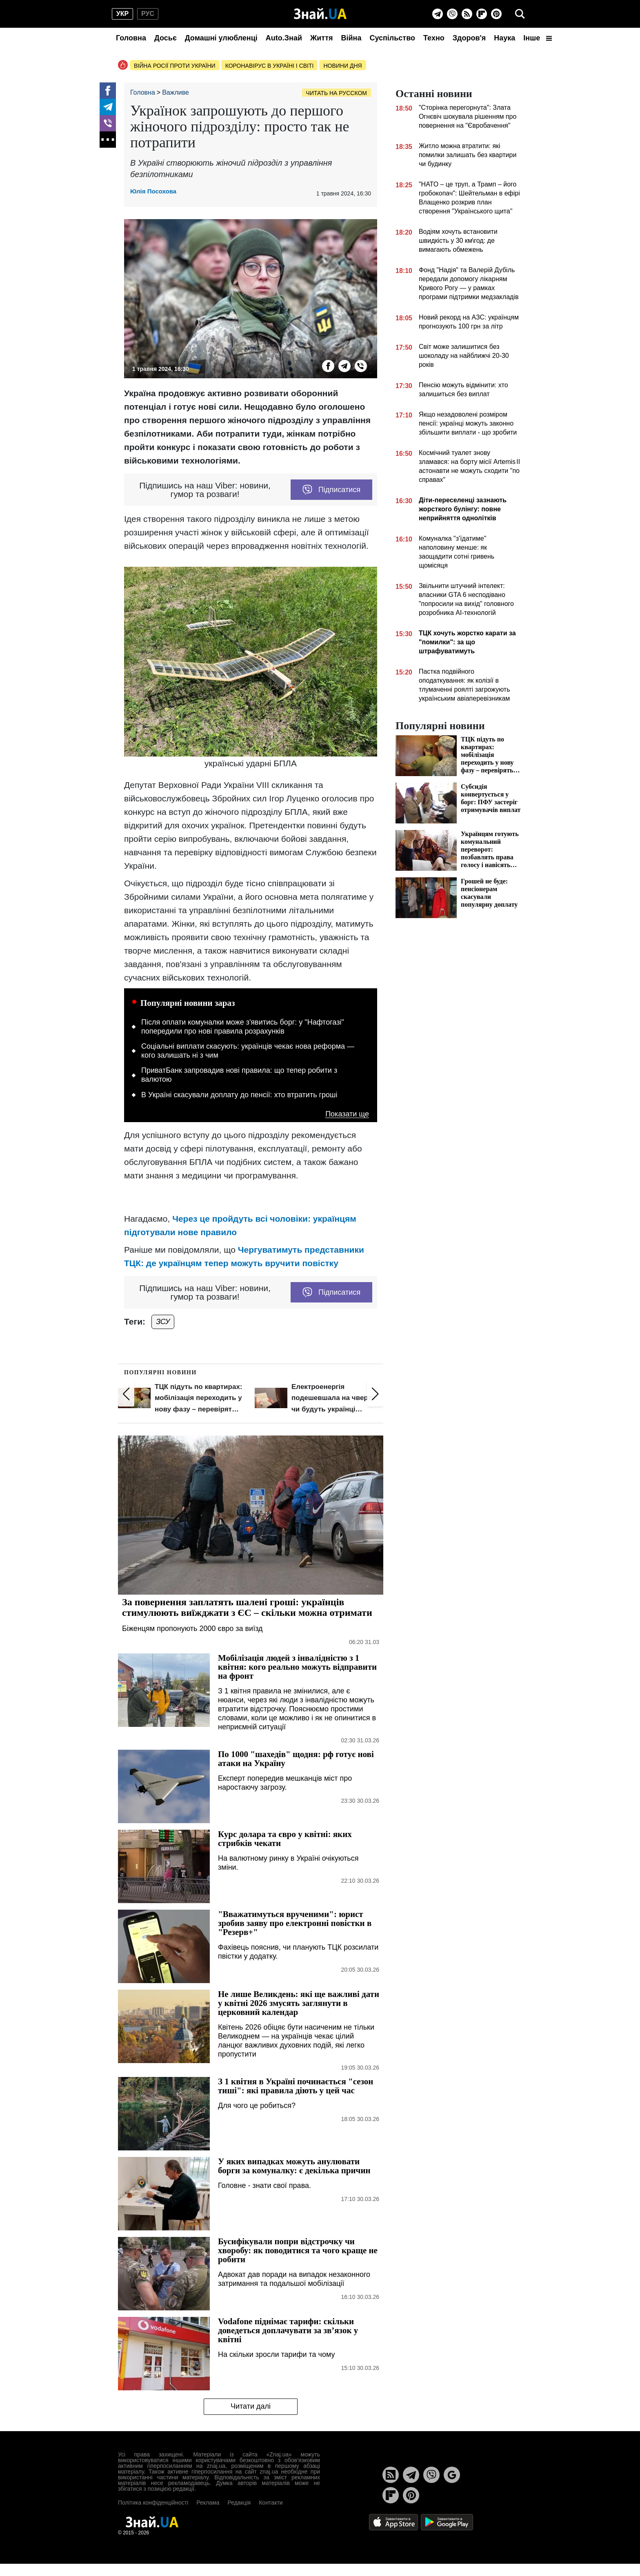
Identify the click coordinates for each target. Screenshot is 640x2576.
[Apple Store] (394, 2521)
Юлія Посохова (153, 191)
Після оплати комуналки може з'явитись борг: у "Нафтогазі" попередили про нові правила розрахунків (242, 1026)
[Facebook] (108, 90)
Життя (321, 38)
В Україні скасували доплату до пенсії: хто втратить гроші (239, 1095)
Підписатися (331, 490)
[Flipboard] (481, 14)
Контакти (270, 2502)
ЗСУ (163, 1322)
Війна (351, 38)
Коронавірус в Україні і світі (269, 65)
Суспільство (392, 38)
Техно (433, 38)
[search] (520, 14)
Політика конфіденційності (153, 2502)
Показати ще (347, 1114)
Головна (131, 38)
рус (147, 13)
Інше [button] (537, 38)
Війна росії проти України (175, 65)
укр (122, 13)
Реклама (207, 2502)
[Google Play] (446, 2521)
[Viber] (452, 14)
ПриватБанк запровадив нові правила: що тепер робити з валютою (239, 1074)
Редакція (239, 2502)
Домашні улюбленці (221, 38)
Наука (504, 38)
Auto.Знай (284, 38)
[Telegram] (437, 14)
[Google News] (452, 2475)
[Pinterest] (496, 14)
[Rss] (467, 14)
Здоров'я (469, 38)
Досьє (165, 38)
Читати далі (251, 2406)
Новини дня (342, 65)
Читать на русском (336, 93)
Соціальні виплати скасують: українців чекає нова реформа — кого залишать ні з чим (247, 1050)
